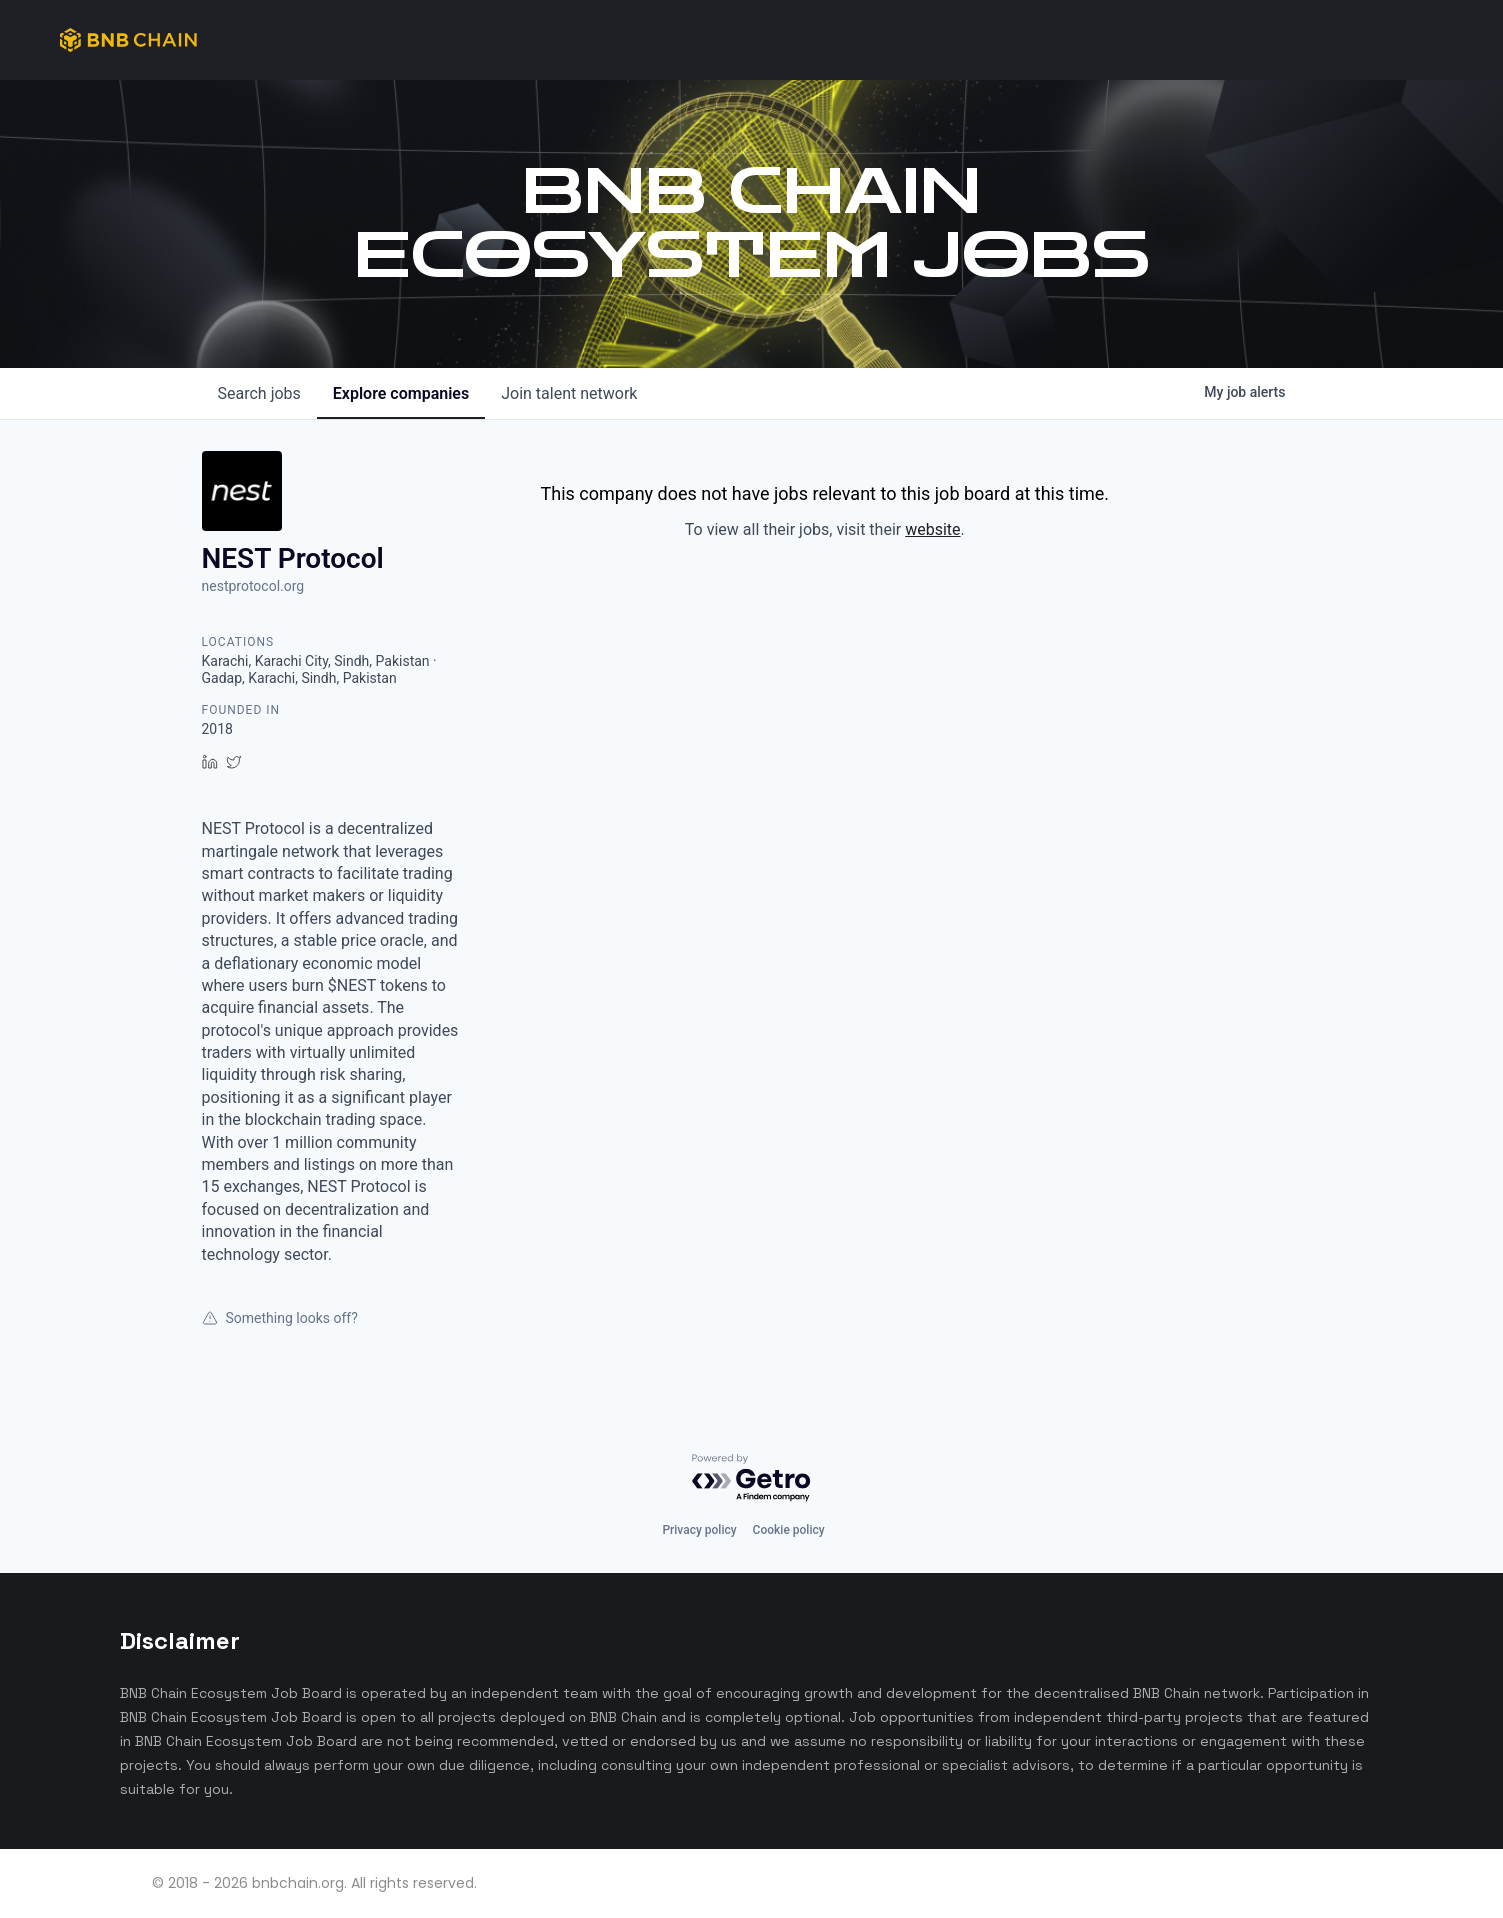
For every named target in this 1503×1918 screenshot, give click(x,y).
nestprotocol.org (253, 586)
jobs (259, 393)
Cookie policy (789, 1530)
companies (401, 393)
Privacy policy (699, 1530)
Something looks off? (280, 1318)
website (932, 529)
